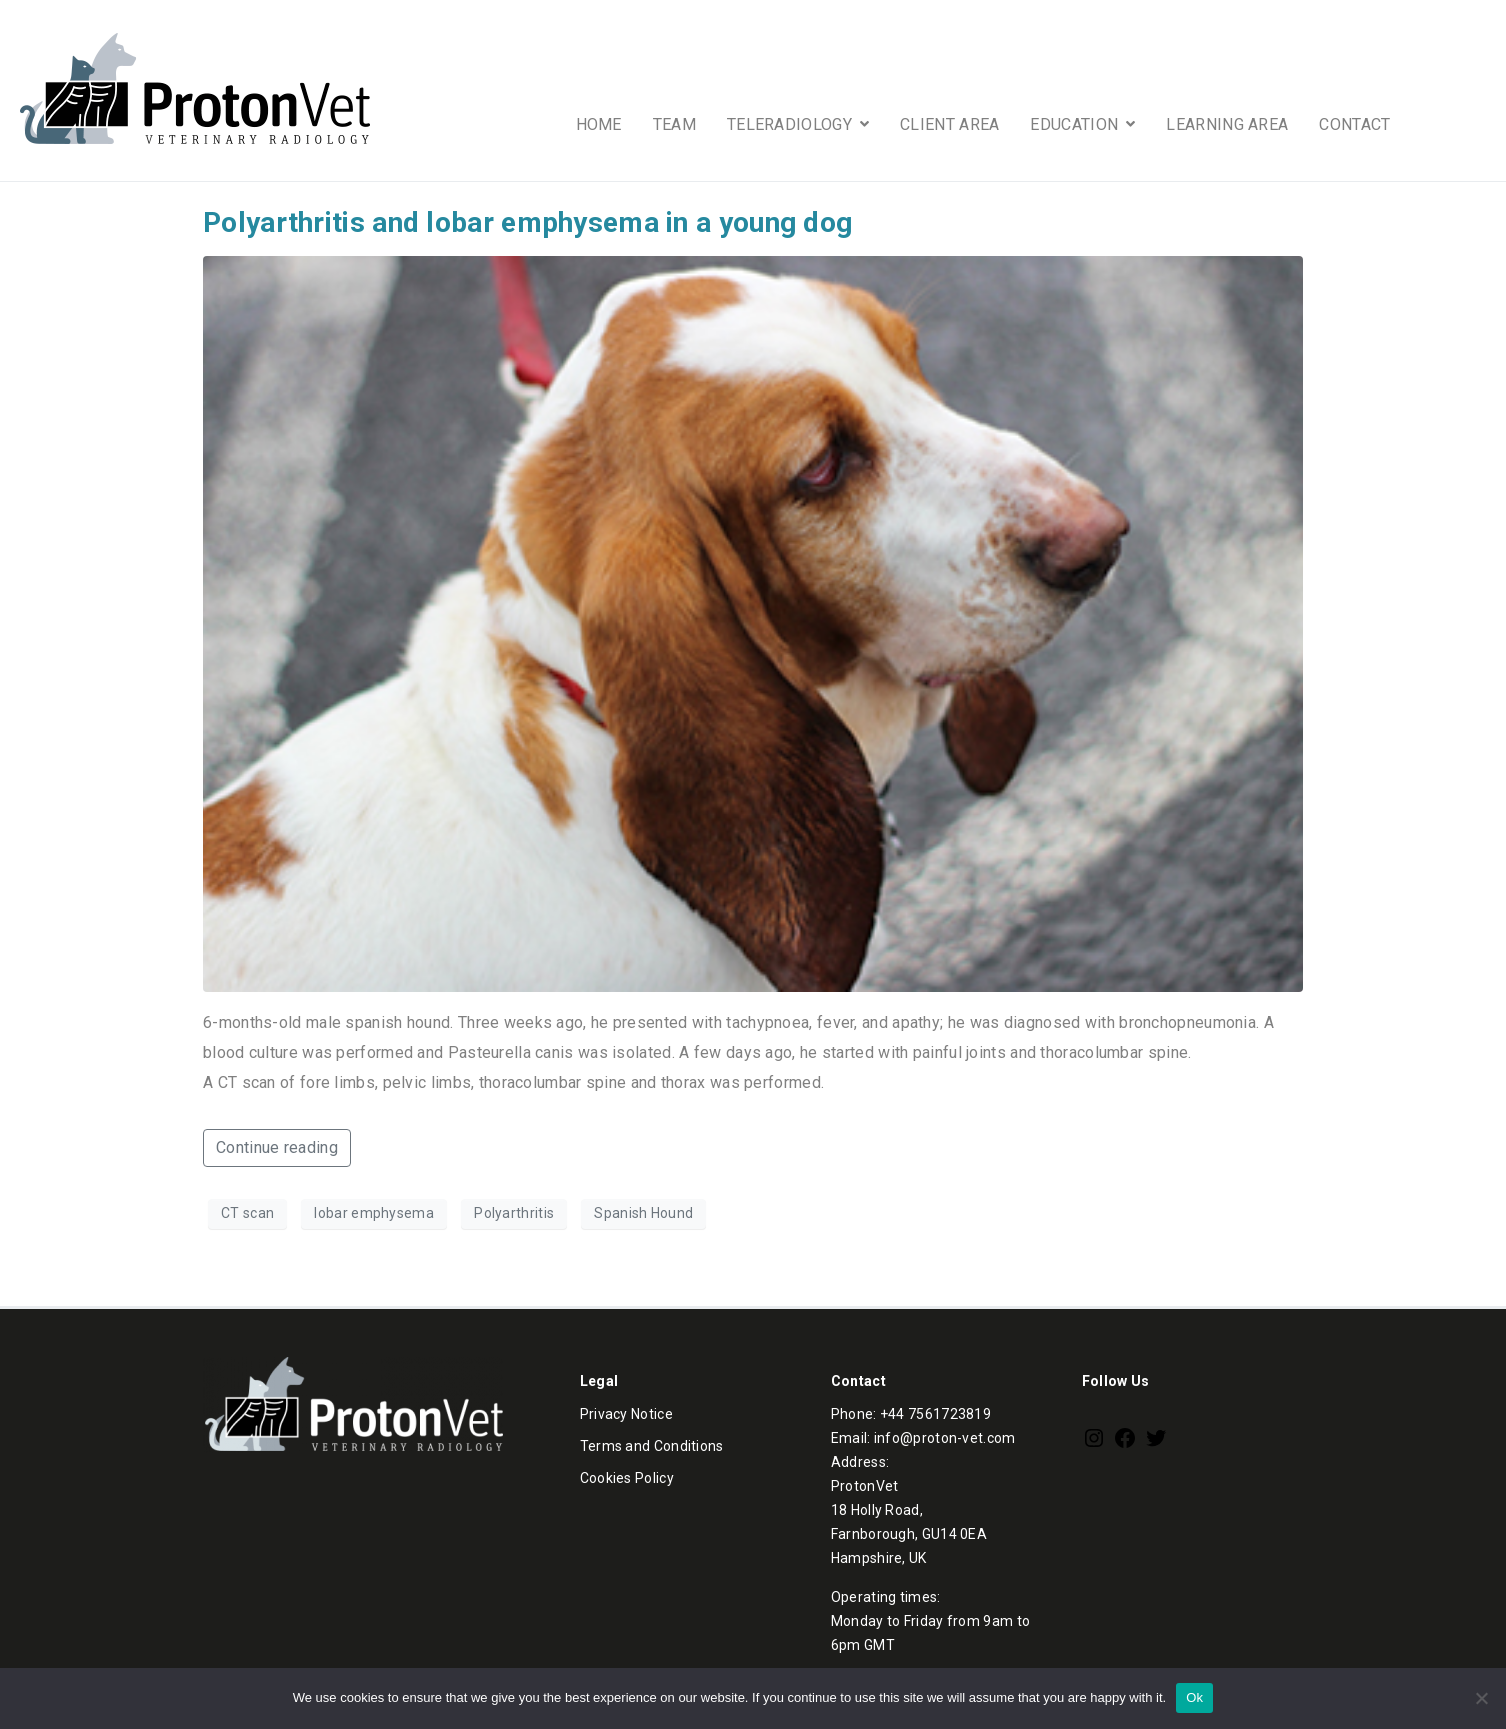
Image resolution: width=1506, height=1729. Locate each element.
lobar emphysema (374, 1213)
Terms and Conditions (652, 1446)
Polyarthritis (514, 1213)
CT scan (247, 1213)
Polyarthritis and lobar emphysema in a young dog (527, 222)
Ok (1194, 1697)
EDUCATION (1082, 124)
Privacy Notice (626, 1414)
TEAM (674, 124)
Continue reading (277, 1147)
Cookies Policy (627, 1478)
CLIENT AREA (949, 124)
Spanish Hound (643, 1213)
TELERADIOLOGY (798, 124)
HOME (599, 124)
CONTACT (1354, 124)
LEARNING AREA (1227, 124)
